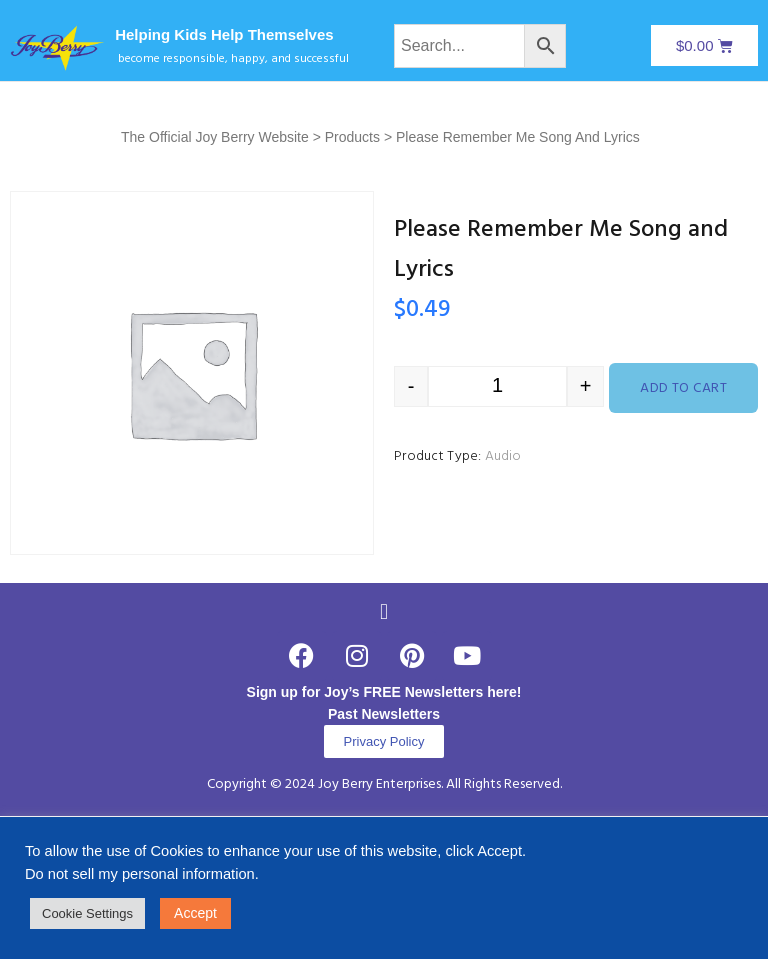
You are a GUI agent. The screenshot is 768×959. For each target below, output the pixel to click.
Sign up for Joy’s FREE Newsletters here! (384, 692)
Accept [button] (195, 913)
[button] (383, 611)
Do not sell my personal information (140, 874)
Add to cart (683, 388)
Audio (503, 456)
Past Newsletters (384, 714)
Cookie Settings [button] (87, 913)
